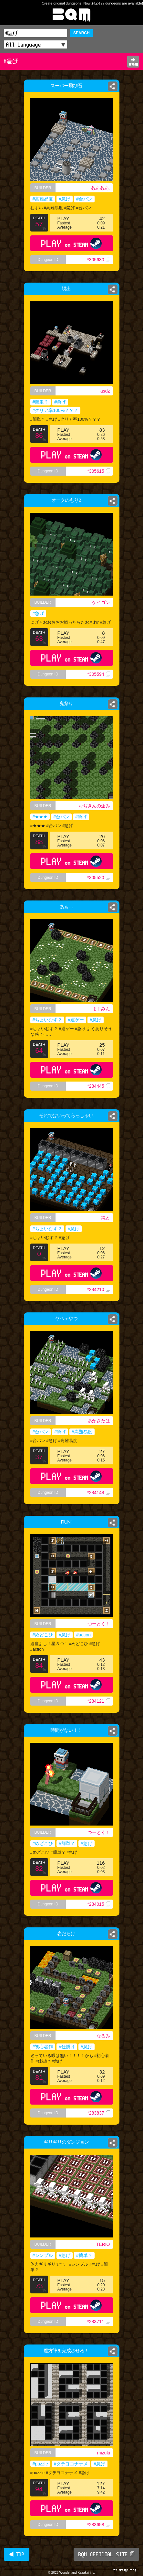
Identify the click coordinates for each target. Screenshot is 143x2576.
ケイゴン (101, 602)
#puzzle (40, 2463)
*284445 (98, 1086)
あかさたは (98, 1420)
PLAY (71, 243)
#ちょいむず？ (47, 1019)
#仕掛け (67, 2046)
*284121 (98, 1701)
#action (83, 1634)
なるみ (103, 2035)
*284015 (98, 1904)
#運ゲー (76, 1019)
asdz (105, 390)
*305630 (98, 259)
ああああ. (100, 187)
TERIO (103, 2244)
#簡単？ (41, 401)
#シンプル (43, 2255)
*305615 (98, 471)
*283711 (98, 2321)
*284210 (98, 1289)
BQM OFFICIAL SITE (106, 2554)
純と (105, 1217)
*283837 (98, 2113)
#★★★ (40, 816)
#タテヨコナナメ (71, 2463)
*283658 (98, 2524)
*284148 (98, 1492)
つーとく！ (98, 1623)
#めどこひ (43, 1634)
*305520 (98, 877)
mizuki (103, 2452)
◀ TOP (17, 2554)
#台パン (84, 198)
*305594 (98, 674)
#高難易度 (43, 198)
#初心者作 (43, 2046)
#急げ (64, 198)
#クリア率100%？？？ (55, 410)
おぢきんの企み (94, 805)
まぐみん (101, 1008)
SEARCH (81, 33)
